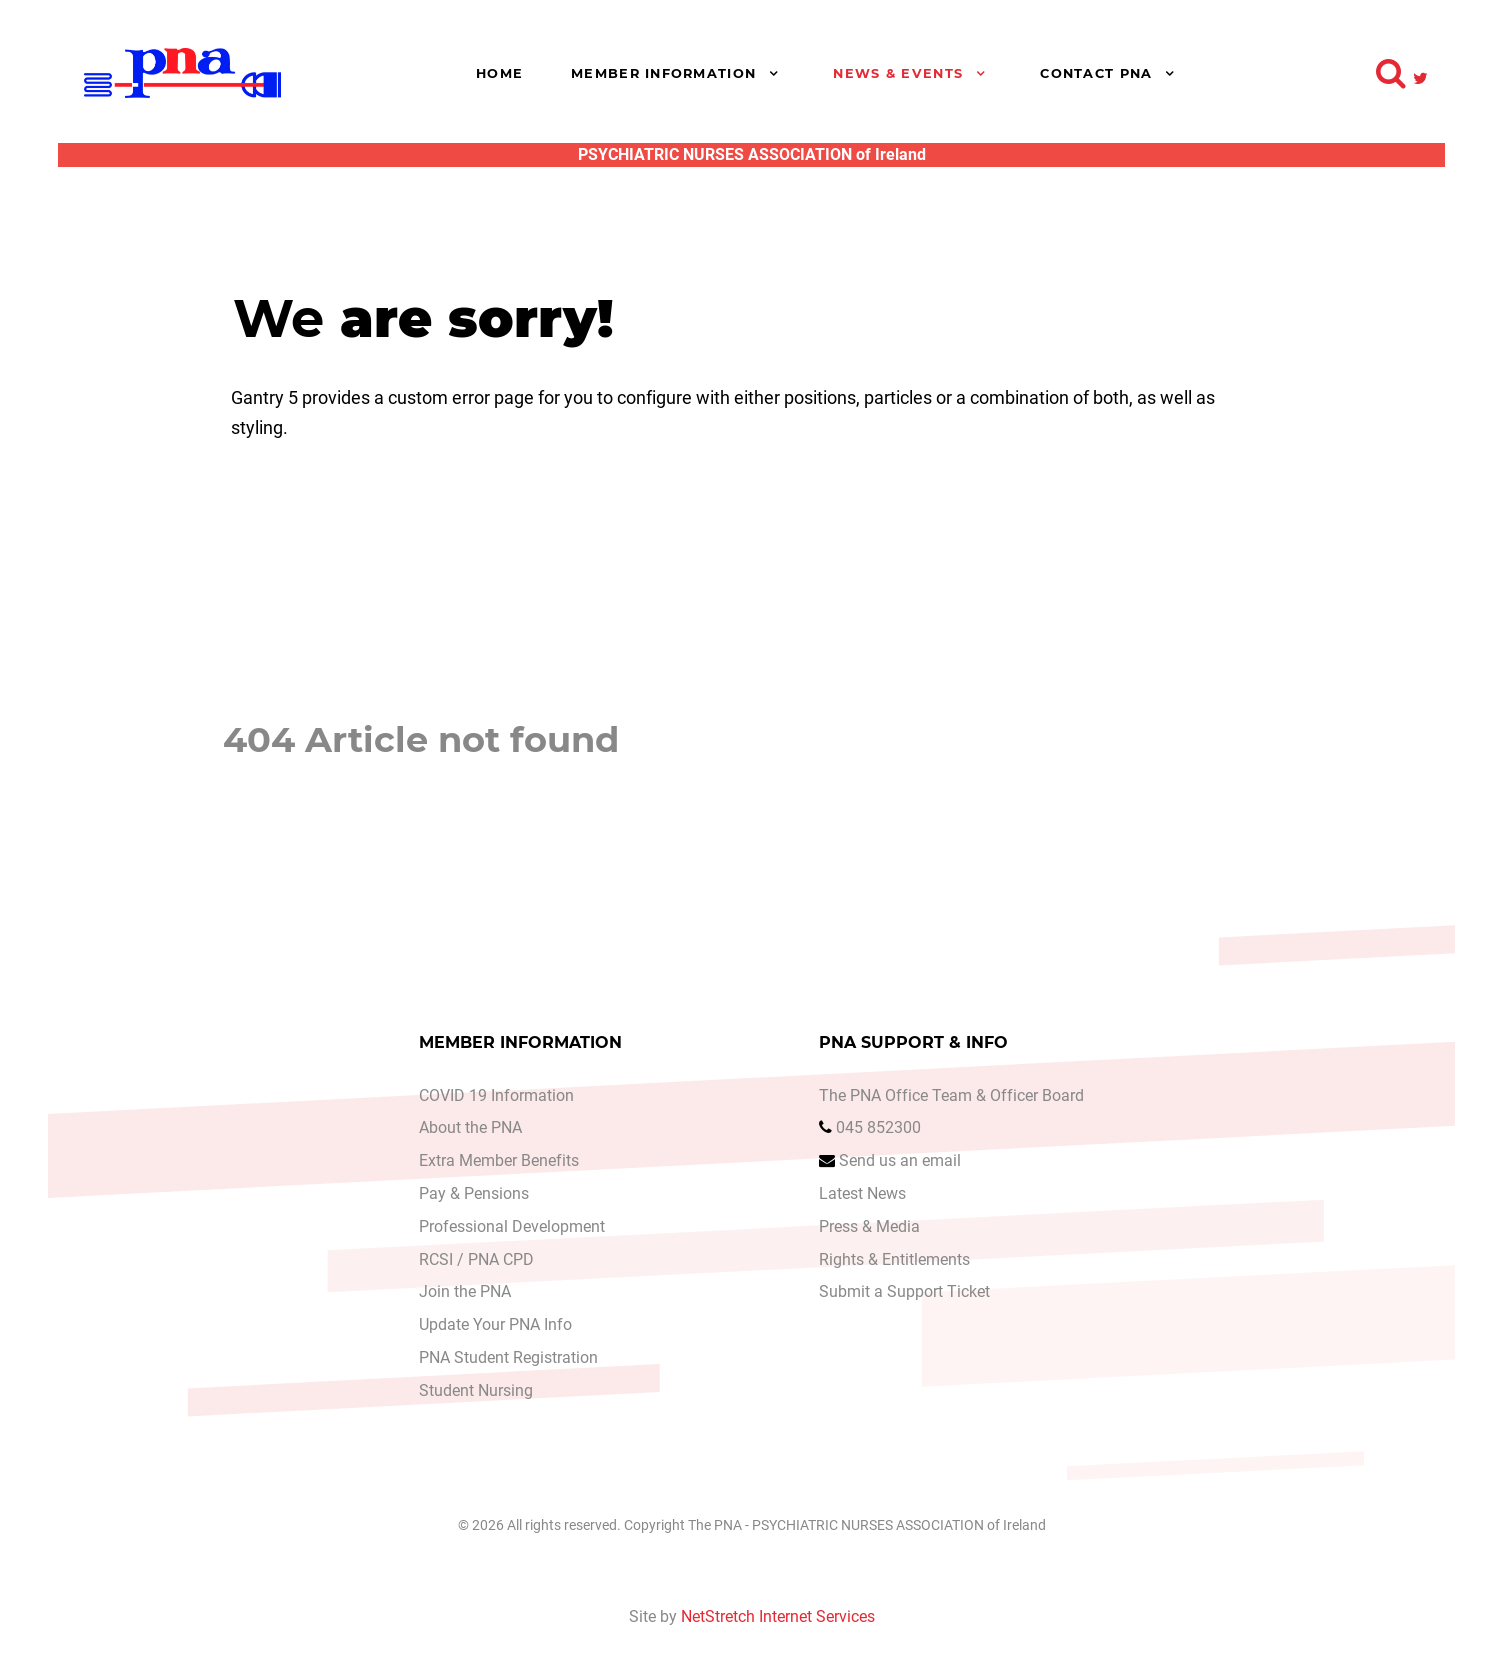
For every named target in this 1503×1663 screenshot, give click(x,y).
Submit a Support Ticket (904, 1292)
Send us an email (900, 1161)
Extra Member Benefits (499, 1161)
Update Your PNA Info (495, 1325)
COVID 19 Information (496, 1095)
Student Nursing (476, 1390)
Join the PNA (465, 1292)
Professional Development (512, 1226)
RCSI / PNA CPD (476, 1259)
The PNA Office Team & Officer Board (951, 1095)
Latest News (862, 1194)
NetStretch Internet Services (778, 1616)
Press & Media (869, 1226)
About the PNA (470, 1128)
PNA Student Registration (508, 1357)
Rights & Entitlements (894, 1259)
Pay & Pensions (474, 1194)
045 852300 (878, 1128)
